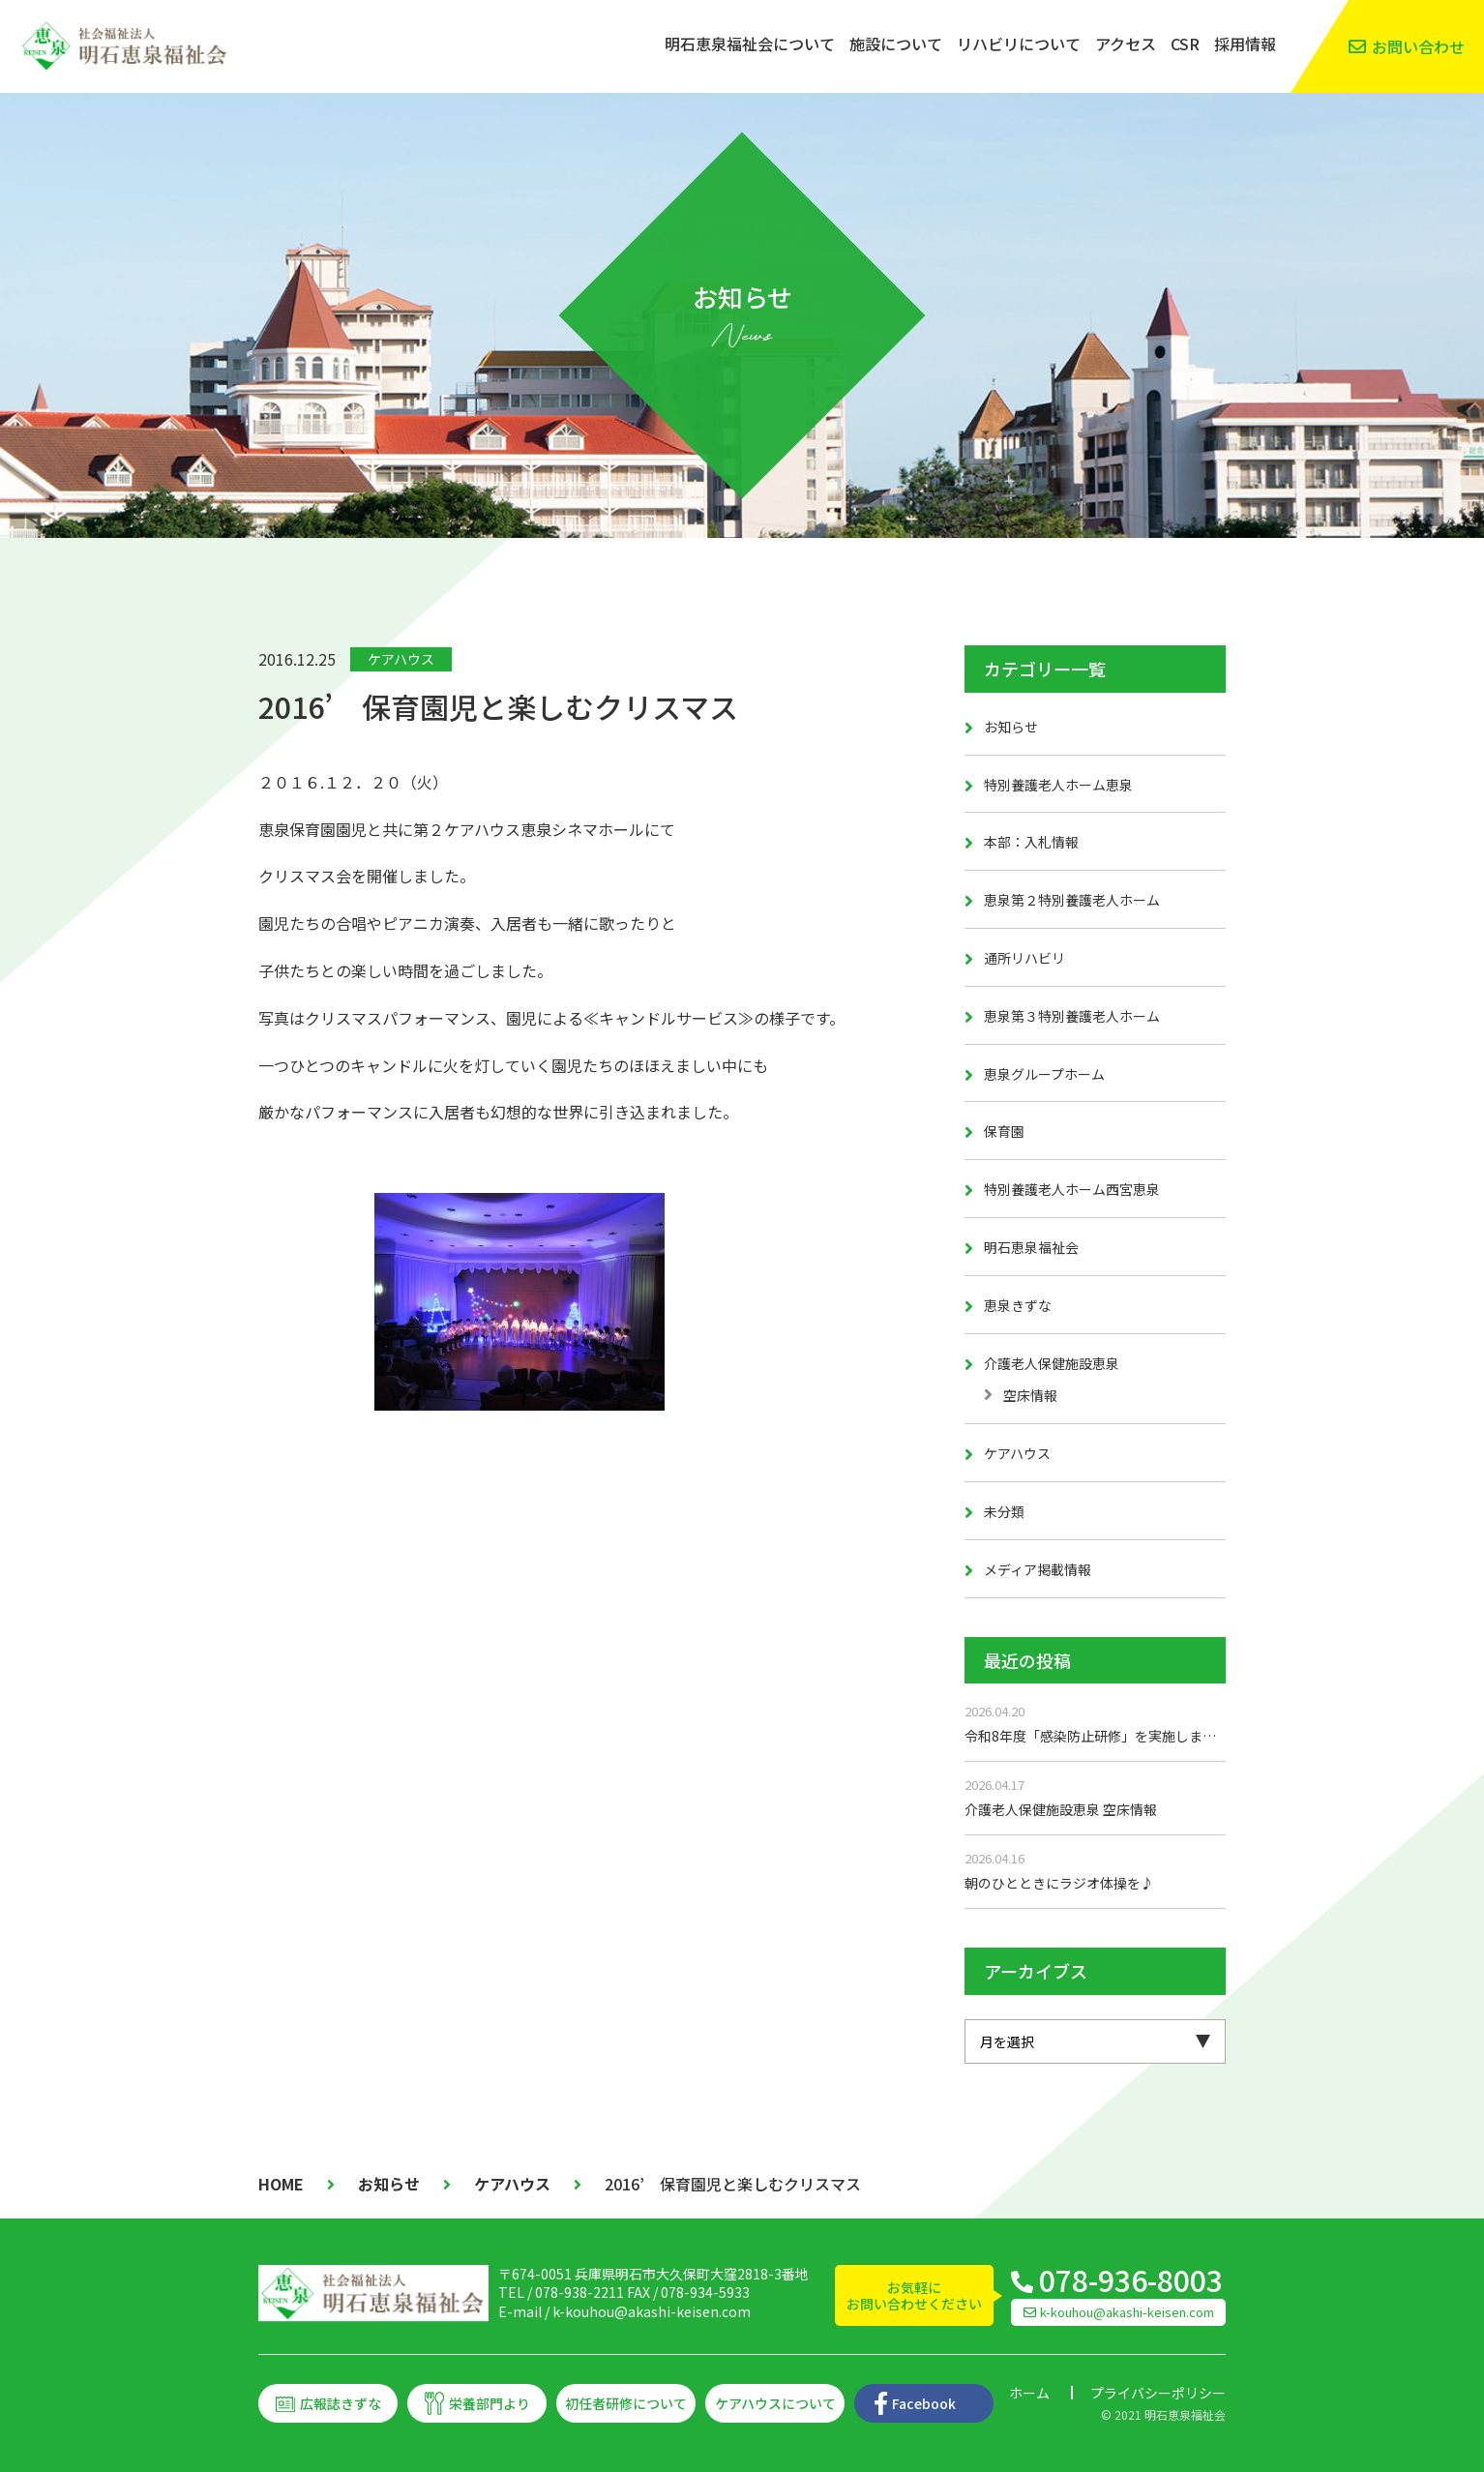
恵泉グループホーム (1044, 1074)
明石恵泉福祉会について (750, 43)
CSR (1185, 43)
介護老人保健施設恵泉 (1051, 1363)
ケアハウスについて (775, 2403)
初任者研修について (626, 2403)
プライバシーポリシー (1158, 2392)
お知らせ (1011, 726)
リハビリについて (1019, 43)
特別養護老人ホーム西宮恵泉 (1072, 1189)
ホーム (1029, 2392)
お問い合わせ (1418, 46)
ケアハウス (401, 659)
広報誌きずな (340, 2403)
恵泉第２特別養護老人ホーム (1072, 899)
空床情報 (1030, 1395)
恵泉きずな (1018, 1305)
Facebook (924, 2403)
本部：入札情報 (1031, 841)
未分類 (1004, 1511)
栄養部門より (489, 2403)
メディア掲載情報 (1037, 1569)
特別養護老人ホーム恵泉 (1058, 784)
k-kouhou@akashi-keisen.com (651, 2311)
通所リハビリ (1024, 958)
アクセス (1125, 43)
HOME (281, 2183)
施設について (895, 43)
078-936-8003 (1131, 2279)
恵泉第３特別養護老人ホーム (1072, 1016)
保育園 (1004, 1131)
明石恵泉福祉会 (1031, 1247)
